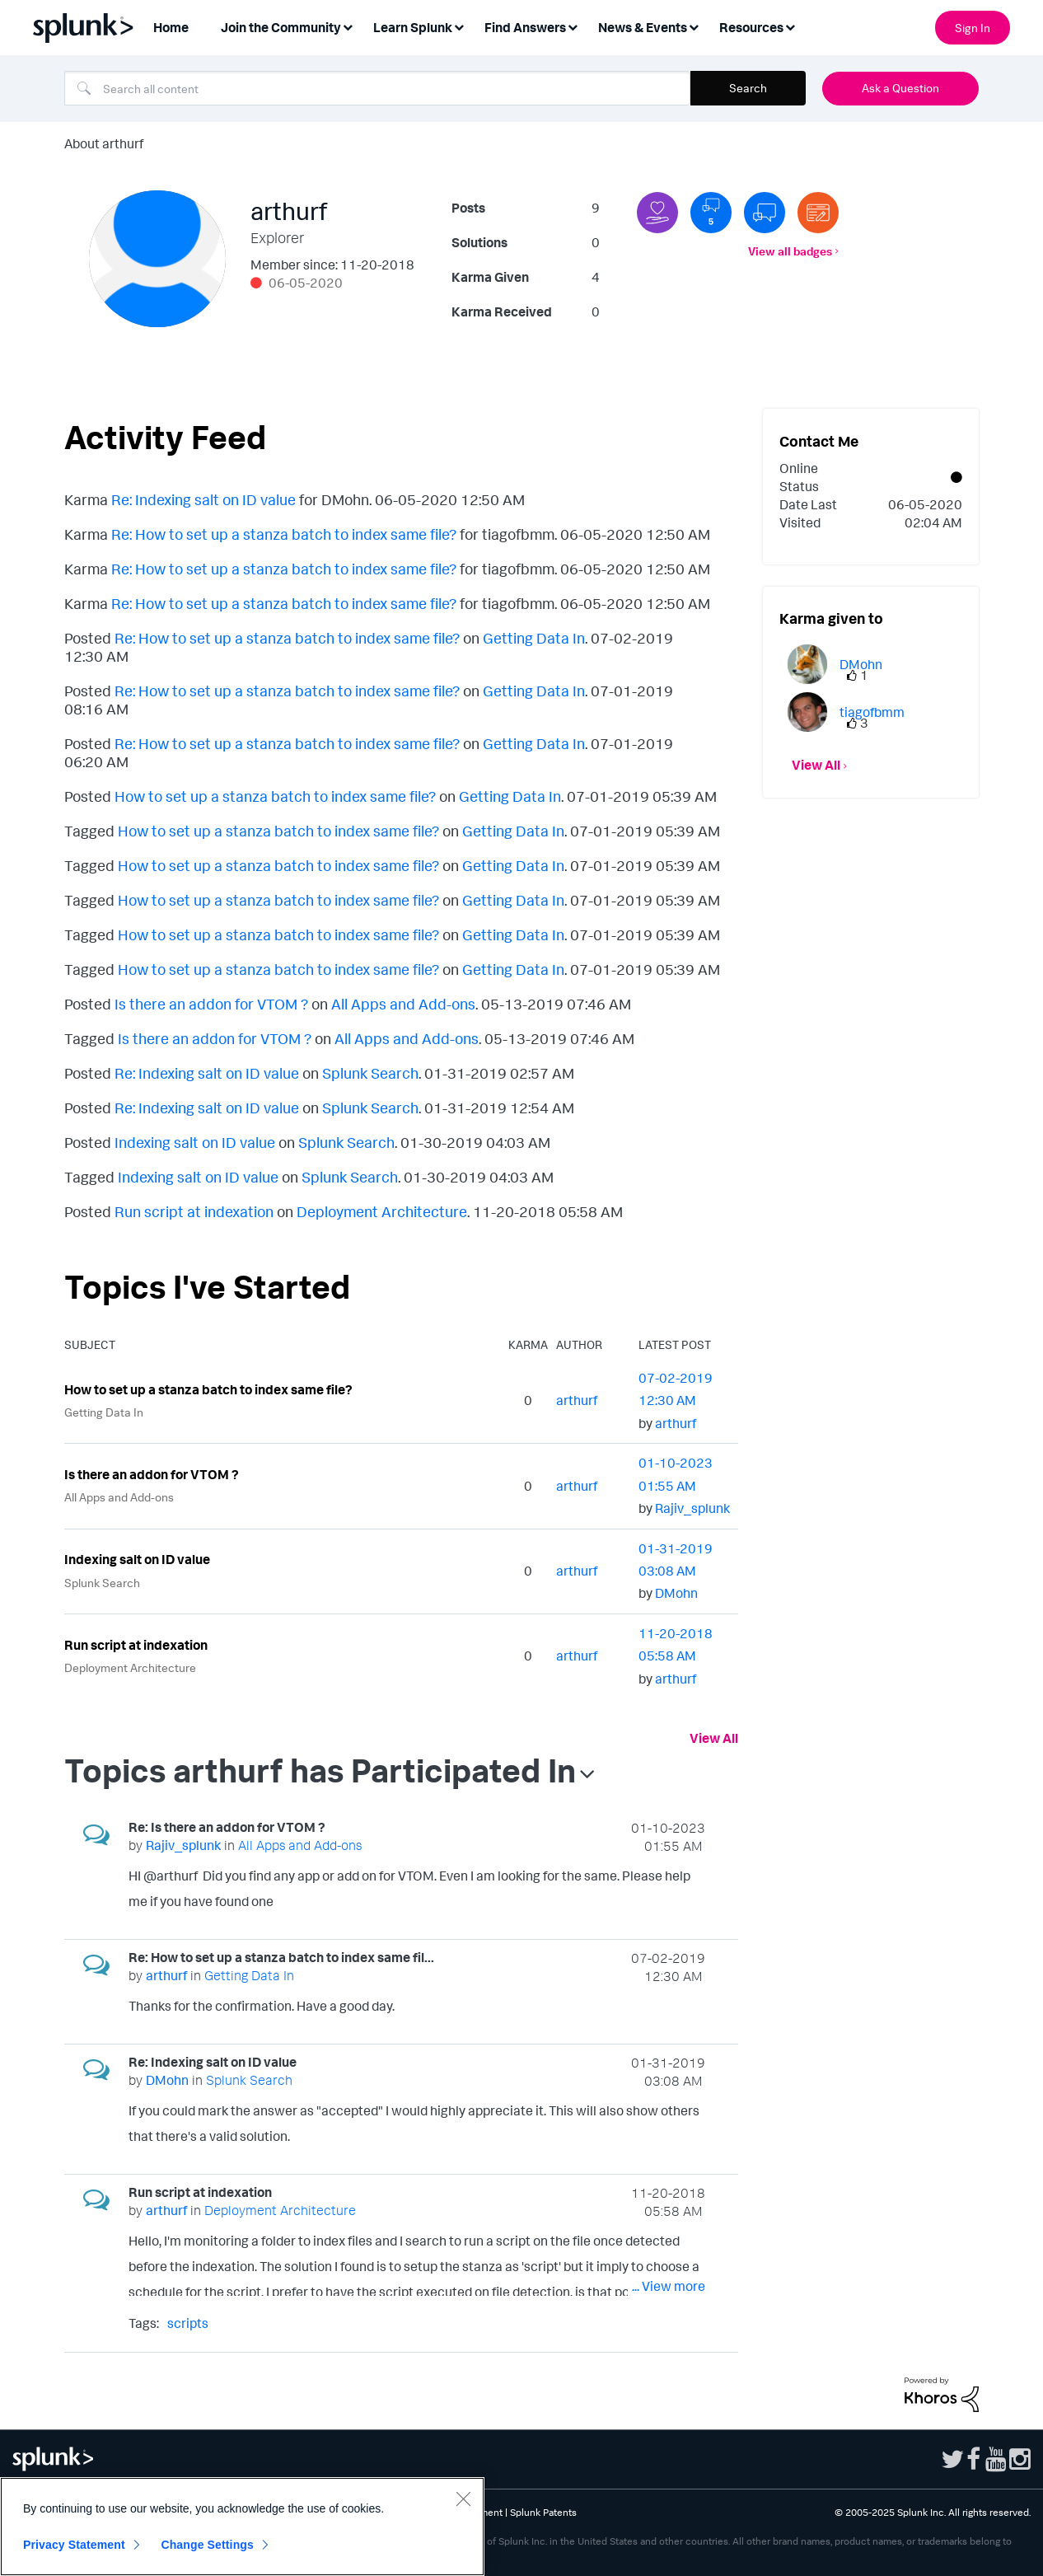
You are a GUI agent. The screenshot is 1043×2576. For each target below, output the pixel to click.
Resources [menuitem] (751, 27)
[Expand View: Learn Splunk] (459, 26)
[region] (242, 2526)
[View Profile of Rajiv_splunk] (692, 1508)
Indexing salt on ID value (195, 1142)
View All (714, 1738)
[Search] (377, 88)
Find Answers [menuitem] (525, 27)
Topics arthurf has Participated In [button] (320, 1770)
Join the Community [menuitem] (281, 27)
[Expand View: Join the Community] (347, 26)
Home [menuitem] (171, 27)
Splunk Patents (543, 2512)
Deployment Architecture (382, 1211)
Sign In (972, 28)
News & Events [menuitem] (642, 27)
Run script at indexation (194, 1211)
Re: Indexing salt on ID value (203, 499)
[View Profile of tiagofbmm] (872, 712)
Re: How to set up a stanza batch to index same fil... (281, 1957)
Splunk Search (370, 1073)
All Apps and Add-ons (403, 1004)
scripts (187, 2323)
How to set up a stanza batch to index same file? (275, 796)
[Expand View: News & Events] (693, 26)
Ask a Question (900, 88)
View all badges (790, 251)
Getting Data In (534, 638)
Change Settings (207, 2544)
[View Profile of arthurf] (576, 1400)
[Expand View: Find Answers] (572, 26)
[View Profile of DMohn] (676, 1593)
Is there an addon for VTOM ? (211, 1004)
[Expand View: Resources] (790, 26)
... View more (668, 1904)
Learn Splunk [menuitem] (412, 27)
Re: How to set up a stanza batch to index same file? (283, 534)
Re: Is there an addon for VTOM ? (227, 1827)
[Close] (463, 2498)
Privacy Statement (74, 2544)
